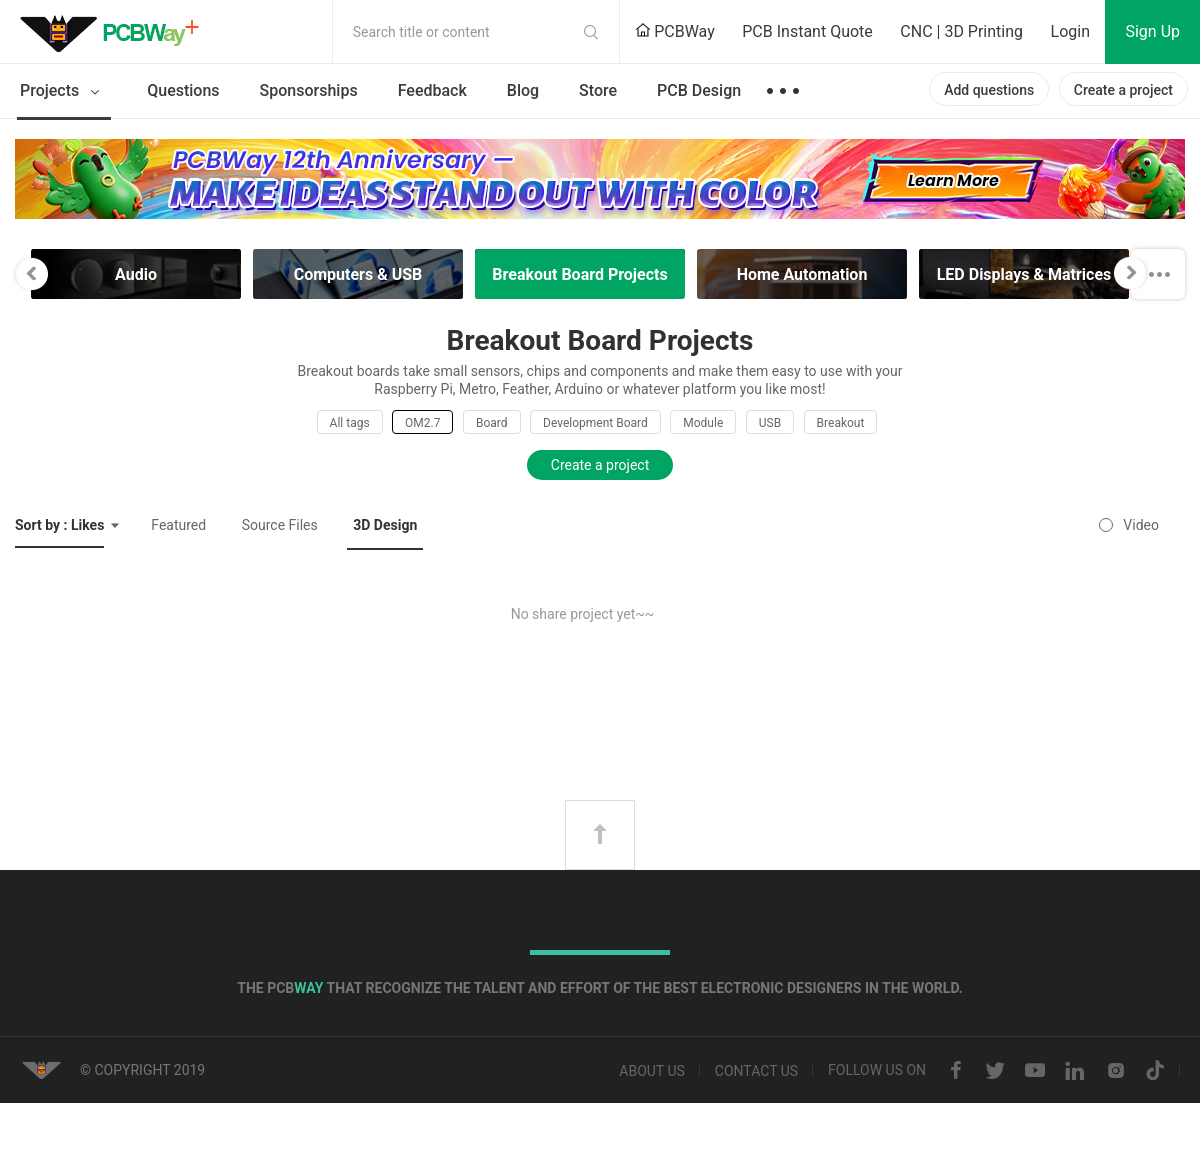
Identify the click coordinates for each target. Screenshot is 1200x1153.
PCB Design (699, 90)
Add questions (989, 90)
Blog (523, 90)
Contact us (756, 1071)
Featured (178, 525)
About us (652, 1071)
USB (770, 423)
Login (1070, 31)
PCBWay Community (115, 32)
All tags (350, 423)
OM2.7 (422, 423)
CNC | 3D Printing (961, 31)
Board (492, 423)
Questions (183, 90)
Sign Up (1152, 31)
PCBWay (675, 31)
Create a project (1123, 90)
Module (703, 423)
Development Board (595, 423)
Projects (63, 92)
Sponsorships (309, 90)
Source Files (280, 525)
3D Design (385, 525)
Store (598, 90)
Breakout (841, 423)
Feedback (432, 90)
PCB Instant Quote (807, 31)
